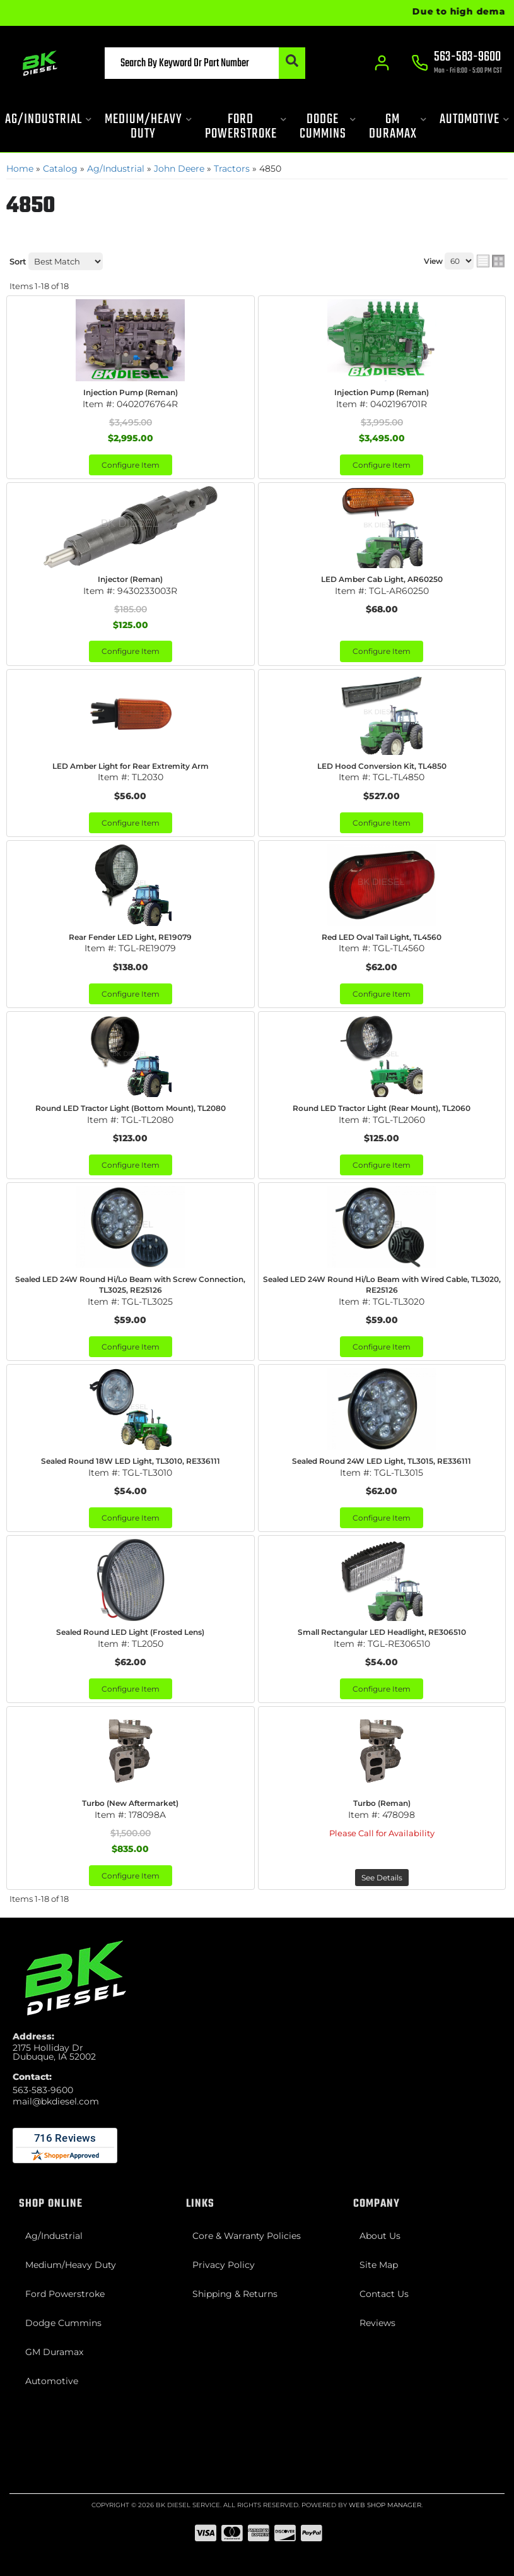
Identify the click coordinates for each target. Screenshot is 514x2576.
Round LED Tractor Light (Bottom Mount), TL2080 (130, 1108)
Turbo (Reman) (382, 1803)
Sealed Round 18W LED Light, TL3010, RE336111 (130, 1461)
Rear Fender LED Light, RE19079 (130, 937)
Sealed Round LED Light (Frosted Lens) (130, 1632)
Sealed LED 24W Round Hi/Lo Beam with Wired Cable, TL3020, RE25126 (382, 1284)
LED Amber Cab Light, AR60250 (382, 579)
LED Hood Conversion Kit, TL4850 (382, 766)
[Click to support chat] (457, 64)
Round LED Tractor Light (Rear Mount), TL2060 (381, 1108)
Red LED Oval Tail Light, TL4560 (381, 937)
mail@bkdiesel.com (56, 2101)
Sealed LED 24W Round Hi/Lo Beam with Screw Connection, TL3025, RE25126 (130, 1284)
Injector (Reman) (130, 579)
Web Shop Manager (385, 2505)
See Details (381, 1877)
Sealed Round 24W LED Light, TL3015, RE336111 (381, 1461)
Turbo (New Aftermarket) (130, 1803)
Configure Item (131, 465)
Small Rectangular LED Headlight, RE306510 (382, 1632)
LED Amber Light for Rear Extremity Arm (130, 766)
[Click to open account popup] (382, 63)
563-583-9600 (43, 2090)
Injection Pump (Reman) (130, 392)
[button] (205, 63)
